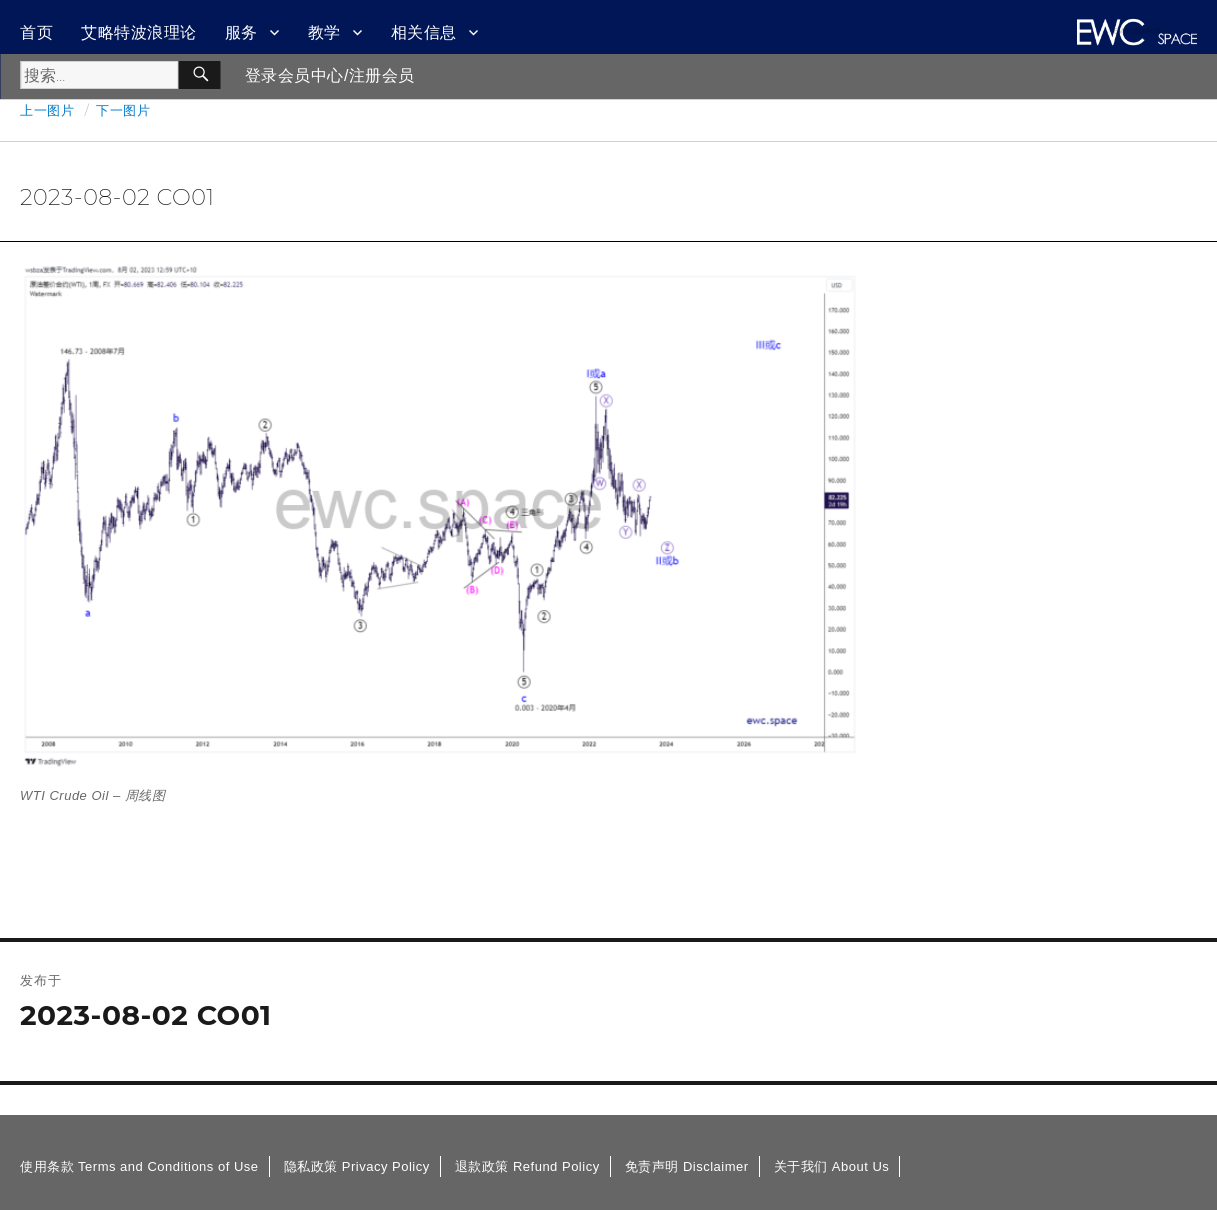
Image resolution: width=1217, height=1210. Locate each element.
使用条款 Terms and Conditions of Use (139, 1166)
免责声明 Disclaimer (687, 1166)
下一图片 (123, 110)
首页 (36, 32)
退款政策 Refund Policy (527, 1166)
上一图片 (47, 110)
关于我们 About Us (832, 1166)
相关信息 (424, 32)
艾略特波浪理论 (139, 32)
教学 (324, 32)
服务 (241, 32)
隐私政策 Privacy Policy (357, 1166)
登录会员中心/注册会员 (330, 75)
